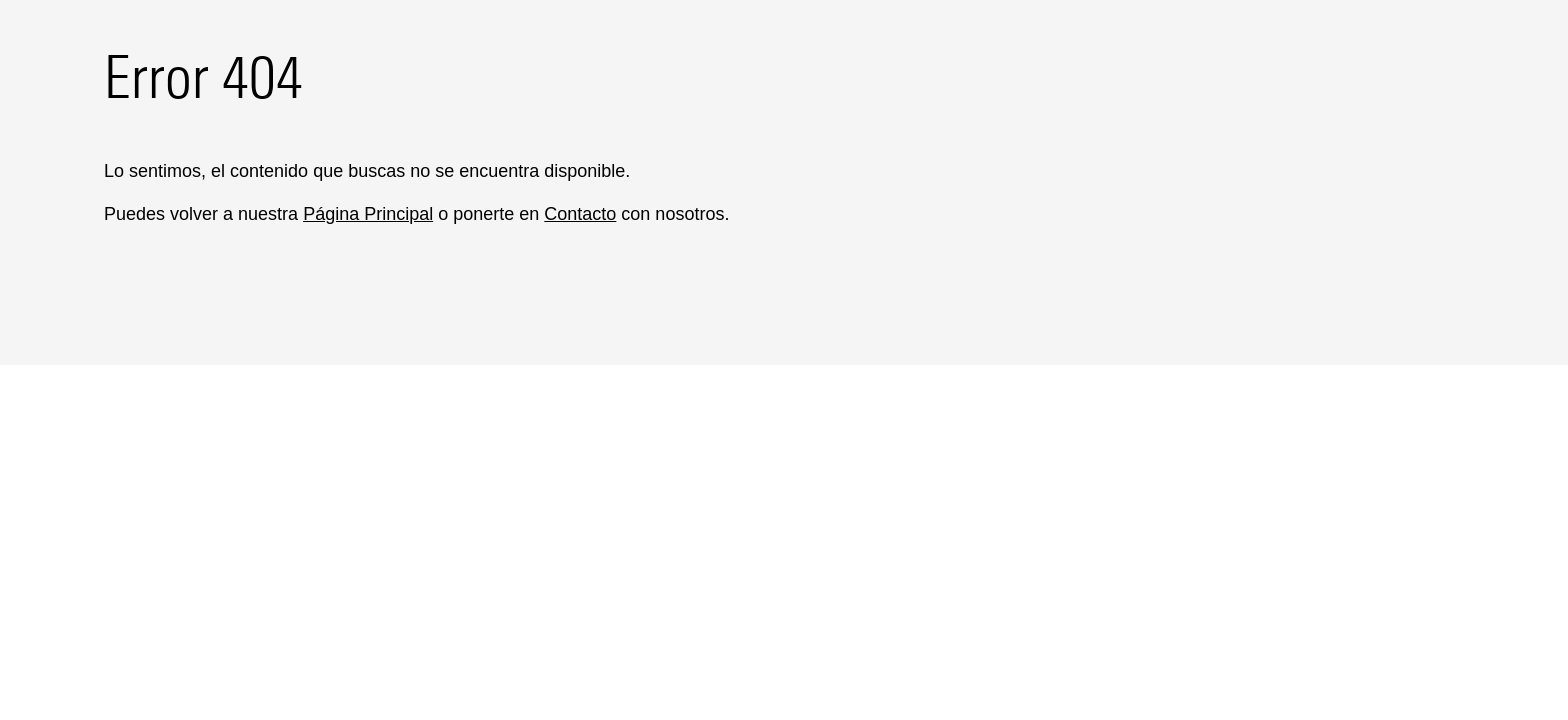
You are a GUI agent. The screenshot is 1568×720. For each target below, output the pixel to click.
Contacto (580, 214)
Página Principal (368, 214)
